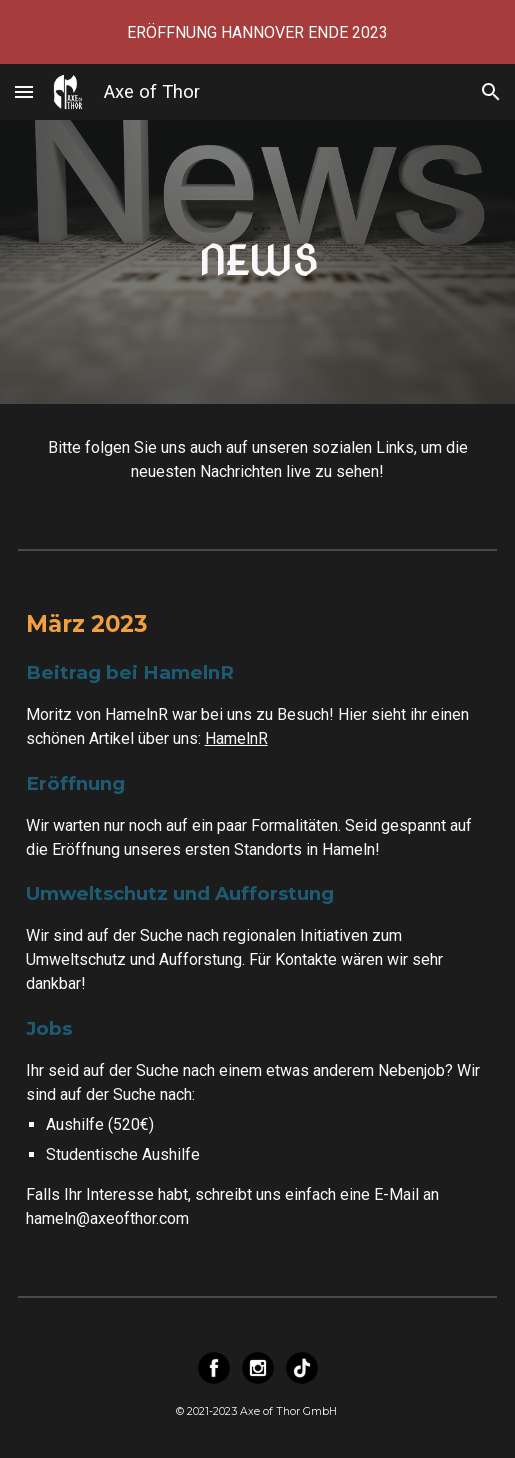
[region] (257, 32)
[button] (24, 91)
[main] (258, 261)
